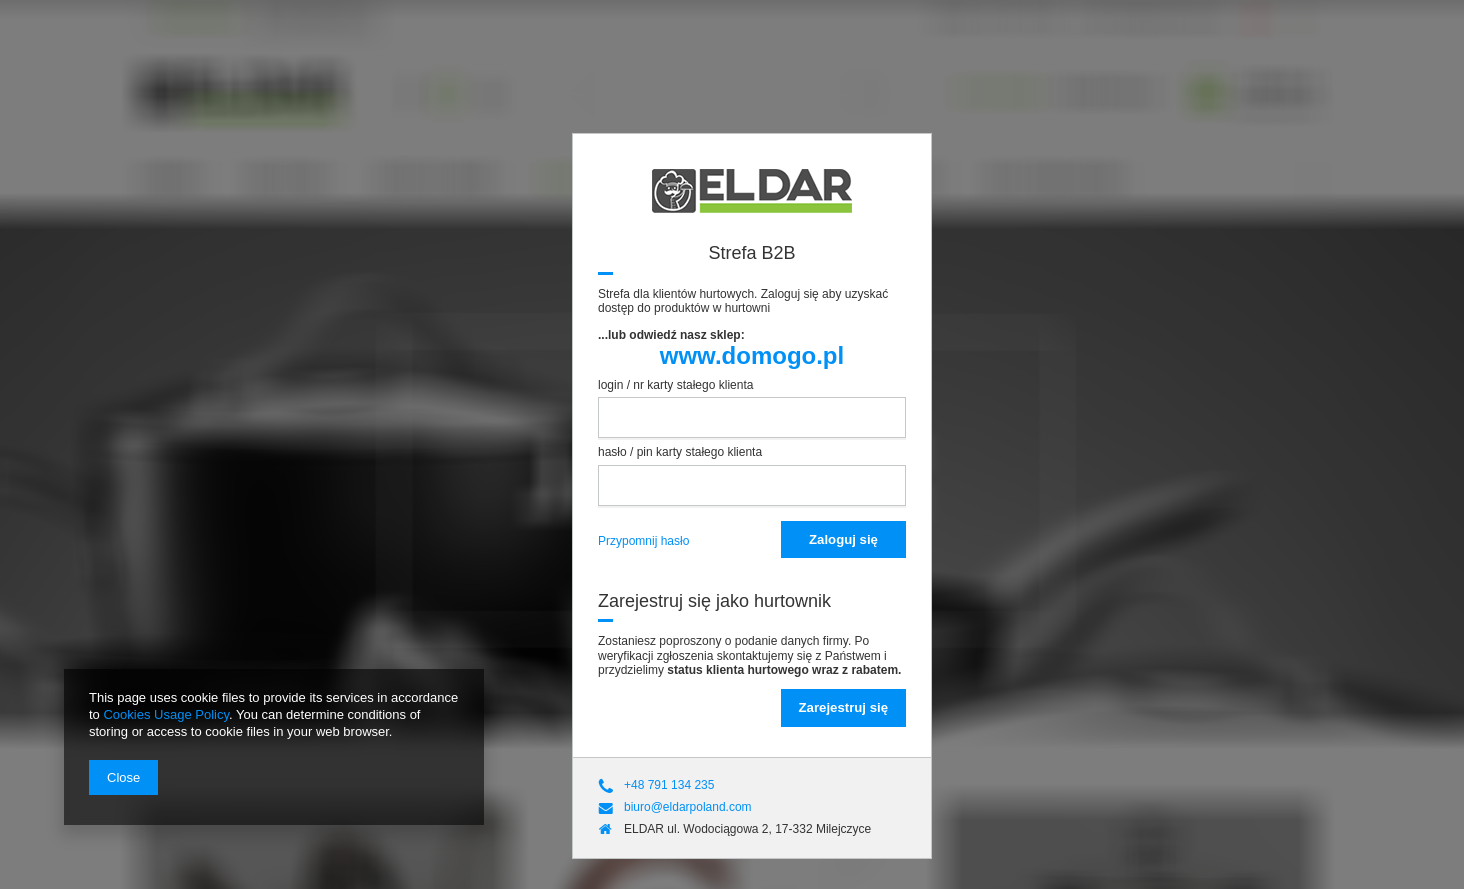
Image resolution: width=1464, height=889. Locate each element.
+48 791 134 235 (669, 785)
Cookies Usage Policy (165, 714)
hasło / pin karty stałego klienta (680, 452)
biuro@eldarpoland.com (688, 807)
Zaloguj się (843, 539)
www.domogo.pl (752, 355)
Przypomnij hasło (643, 541)
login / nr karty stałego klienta (675, 385)
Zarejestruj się (843, 707)
